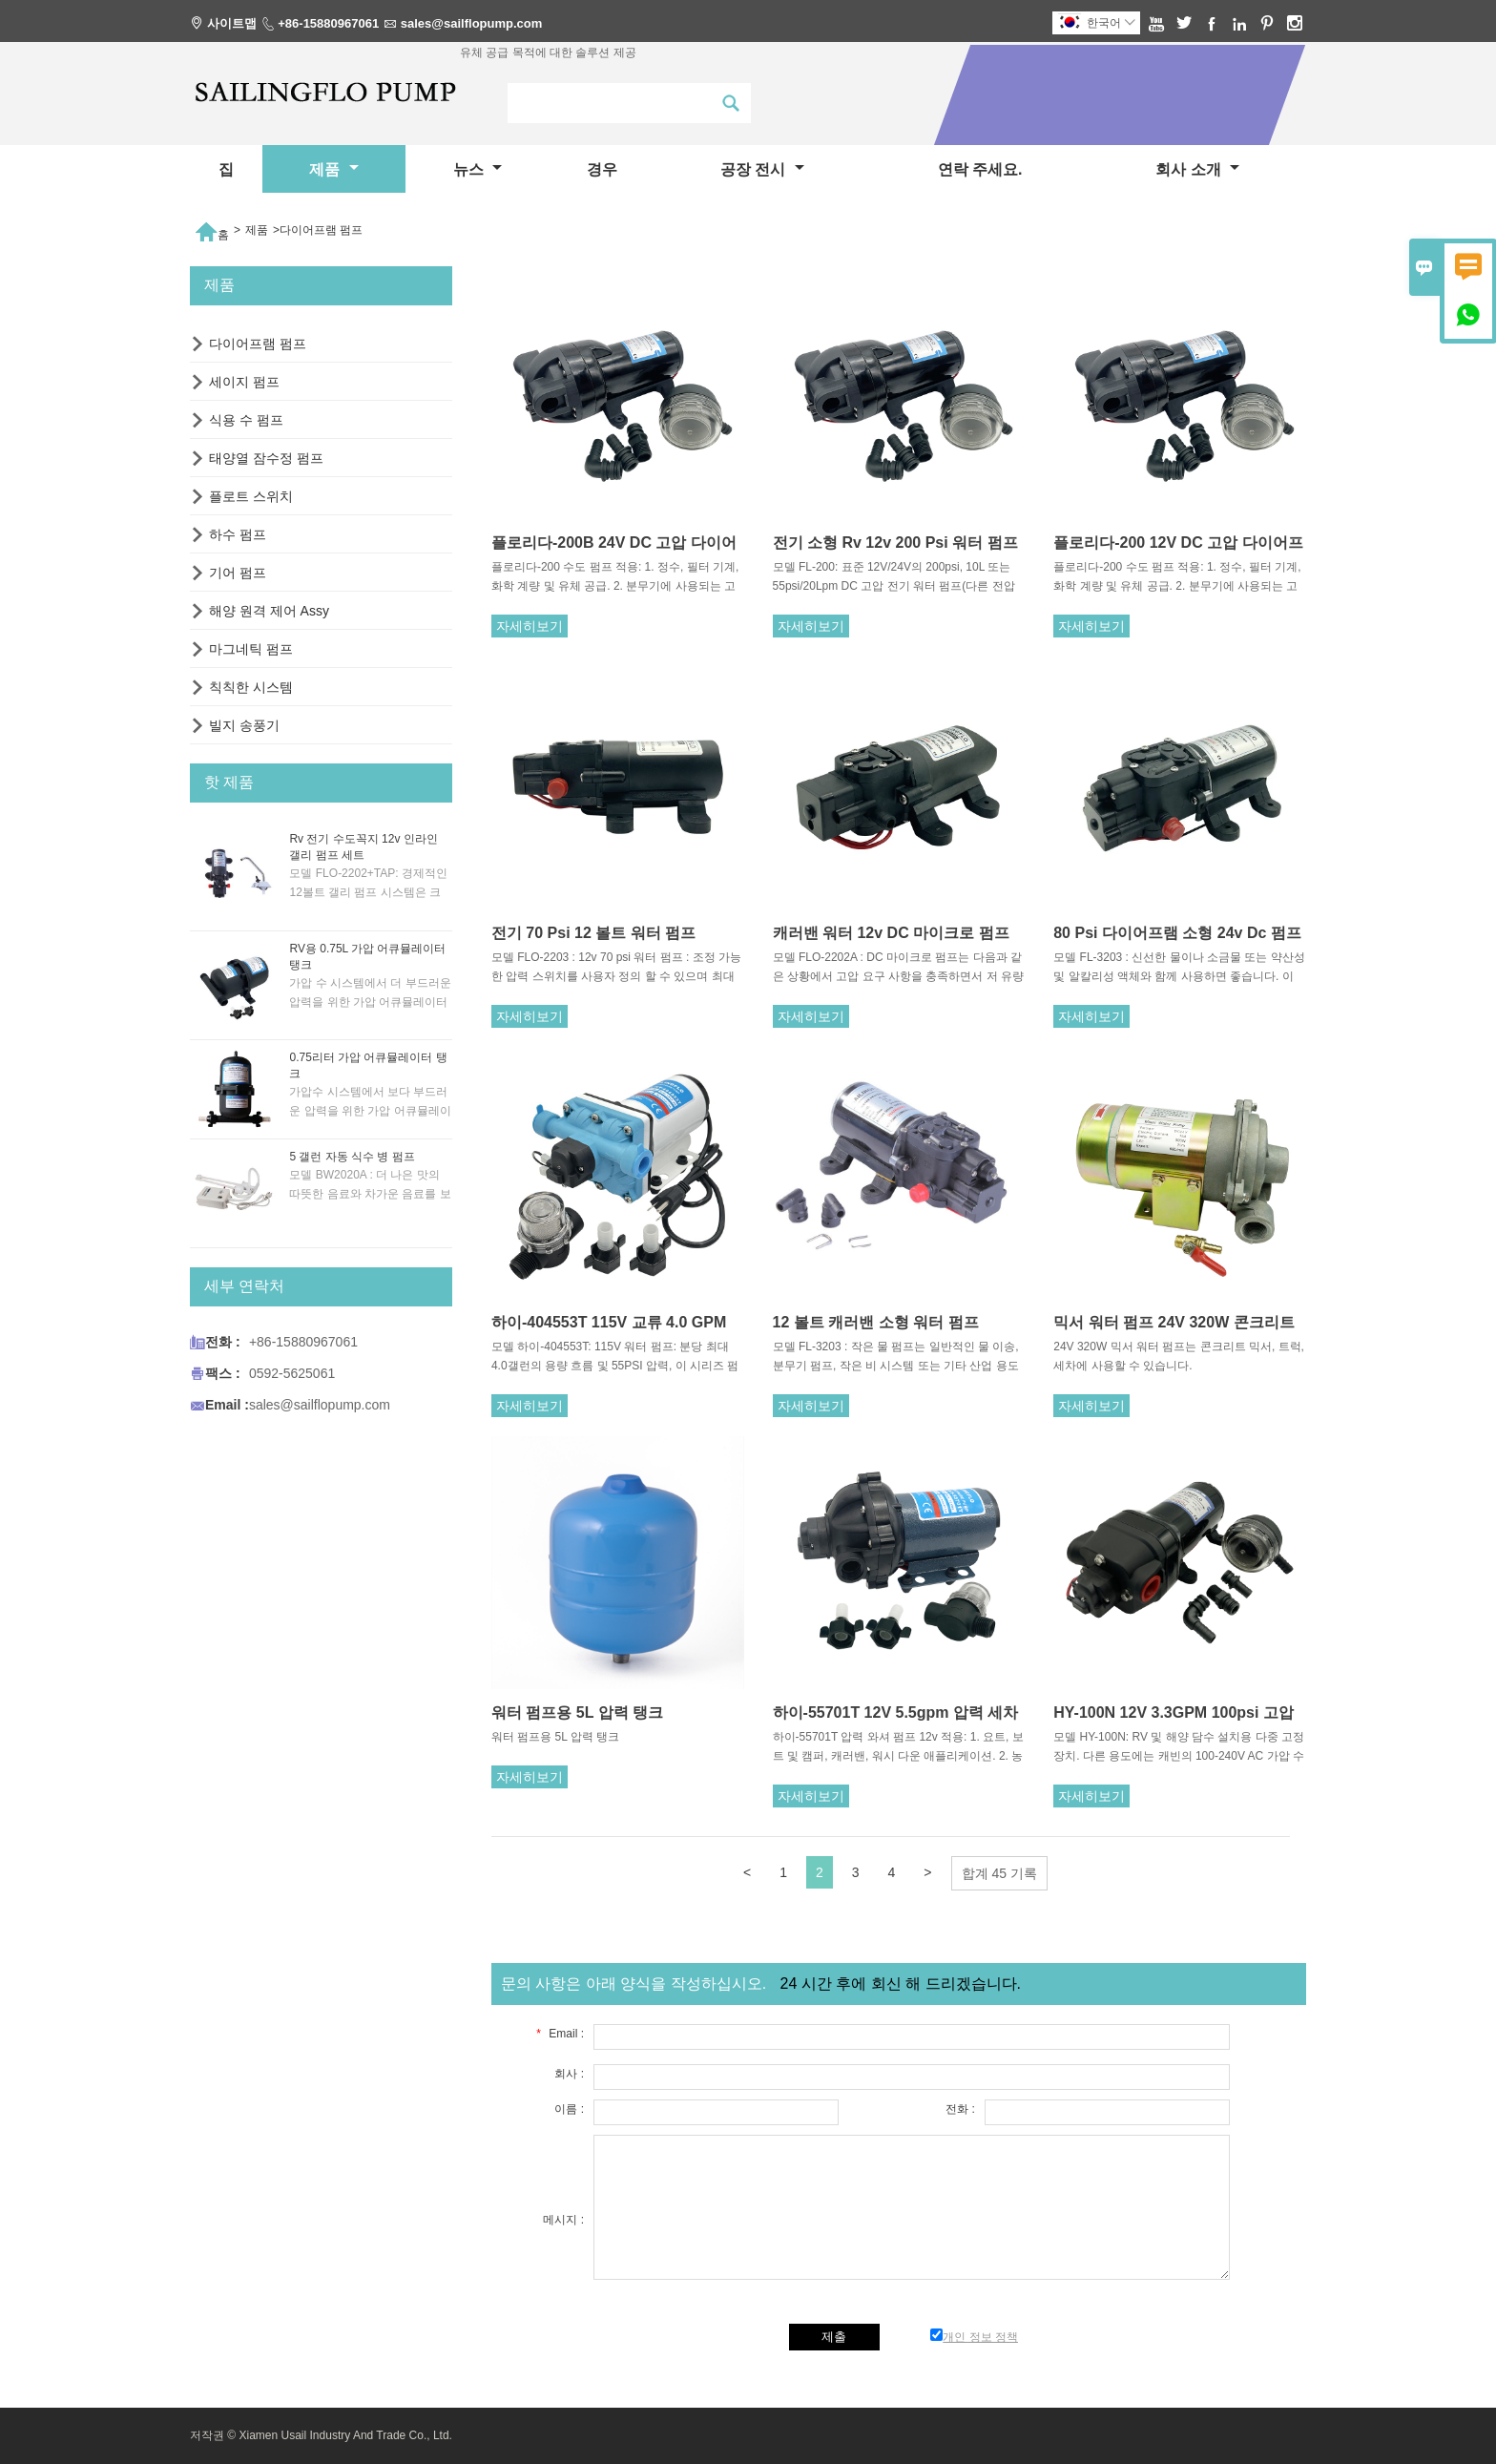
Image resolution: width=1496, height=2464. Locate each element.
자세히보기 (529, 626)
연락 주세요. (980, 169)
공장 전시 (762, 169)
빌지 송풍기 (244, 725)
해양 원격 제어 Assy (269, 610)
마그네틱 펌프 (251, 649)
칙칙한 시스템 (251, 687)
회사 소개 (1197, 169)
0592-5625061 (292, 1373)
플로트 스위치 (251, 496)
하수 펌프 (237, 534)
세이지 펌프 (244, 381)
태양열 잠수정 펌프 (266, 458)
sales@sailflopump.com (472, 23)
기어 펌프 (237, 572)
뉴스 (477, 169)
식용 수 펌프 (246, 420)
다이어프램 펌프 (257, 343)
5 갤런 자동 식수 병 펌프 (351, 1156)
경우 (602, 169)
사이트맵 (232, 23)
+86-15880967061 (328, 23)
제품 (333, 169)
